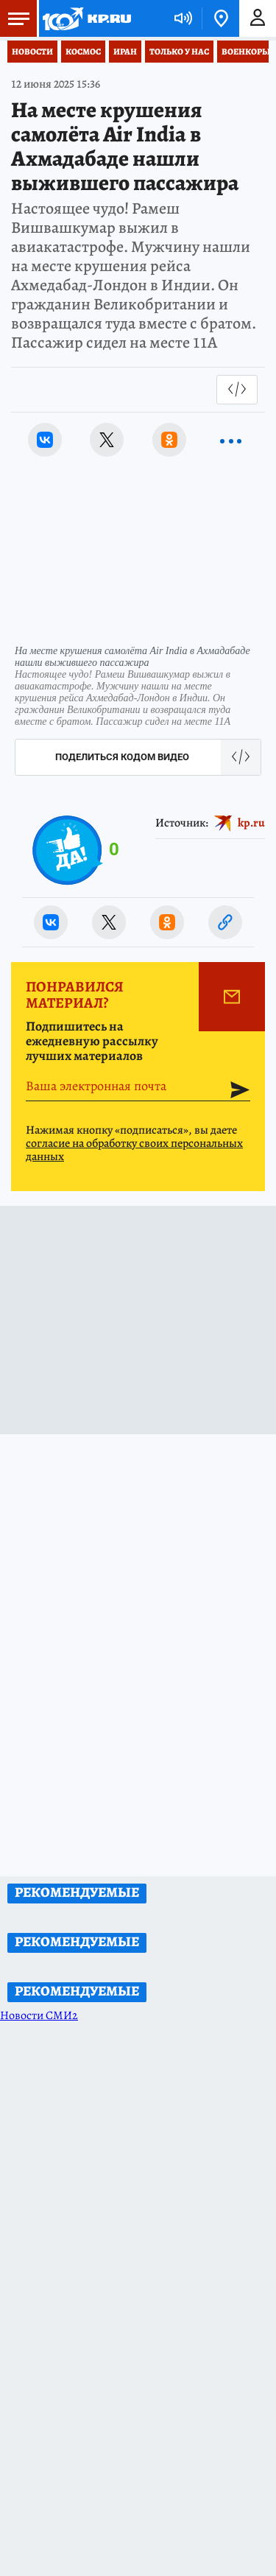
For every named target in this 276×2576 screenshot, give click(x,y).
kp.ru (251, 823)
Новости (32, 51)
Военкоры (246, 51)
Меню (14, 18)
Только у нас (179, 51)
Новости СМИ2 (39, 2015)
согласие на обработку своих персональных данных (134, 1150)
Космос (83, 51)
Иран (125, 51)
